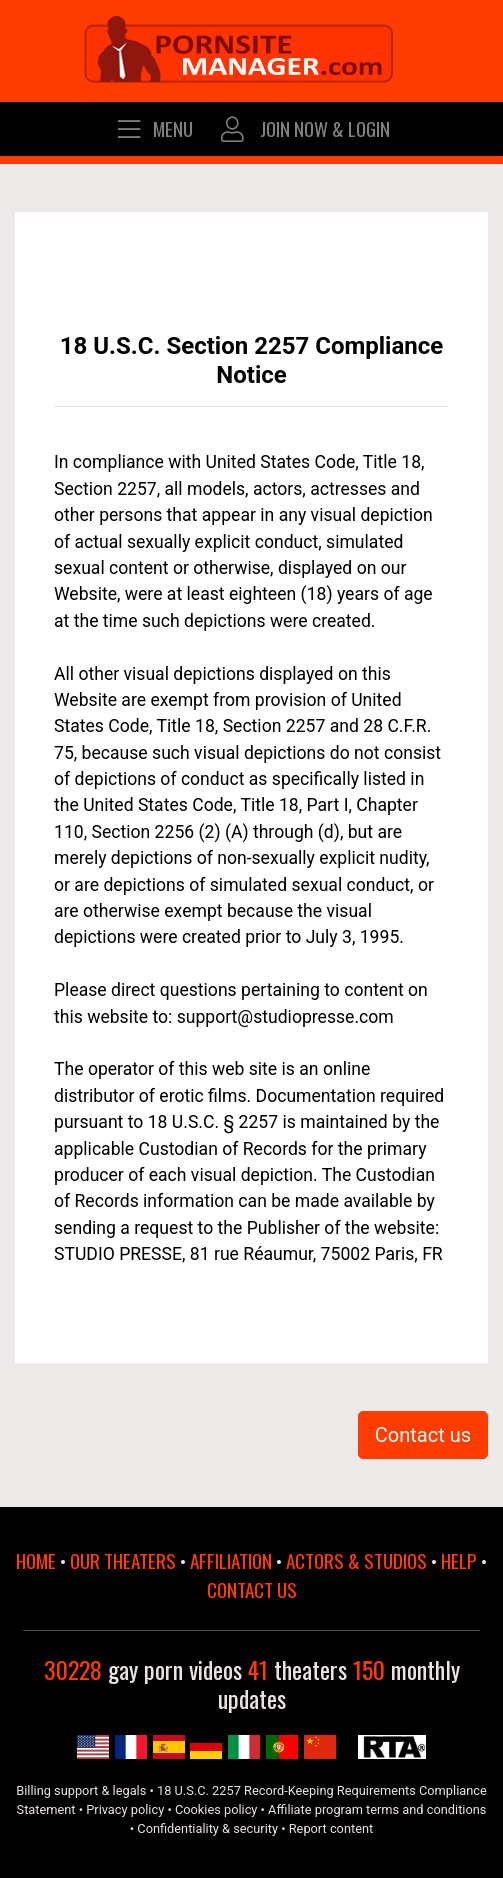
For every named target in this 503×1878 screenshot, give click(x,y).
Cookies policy (216, 1809)
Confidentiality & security (207, 1828)
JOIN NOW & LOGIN (304, 128)
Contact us (423, 1435)
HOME (36, 1560)
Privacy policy (125, 1809)
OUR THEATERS (123, 1560)
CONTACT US (252, 1589)
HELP (459, 1560)
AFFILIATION (231, 1560)
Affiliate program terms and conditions (377, 1809)
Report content (331, 1828)
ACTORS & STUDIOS (356, 1560)
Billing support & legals (81, 1790)
